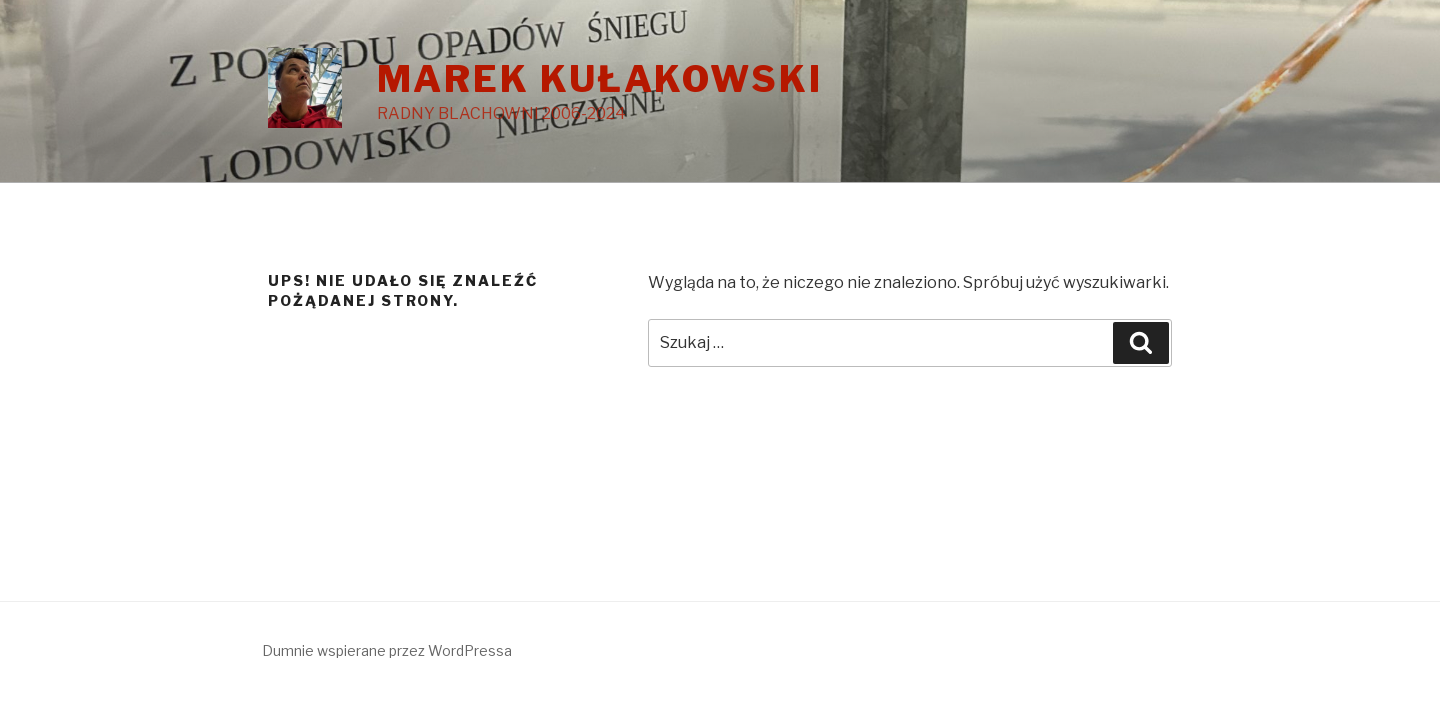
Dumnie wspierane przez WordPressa (387, 650)
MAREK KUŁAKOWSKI (600, 79)
